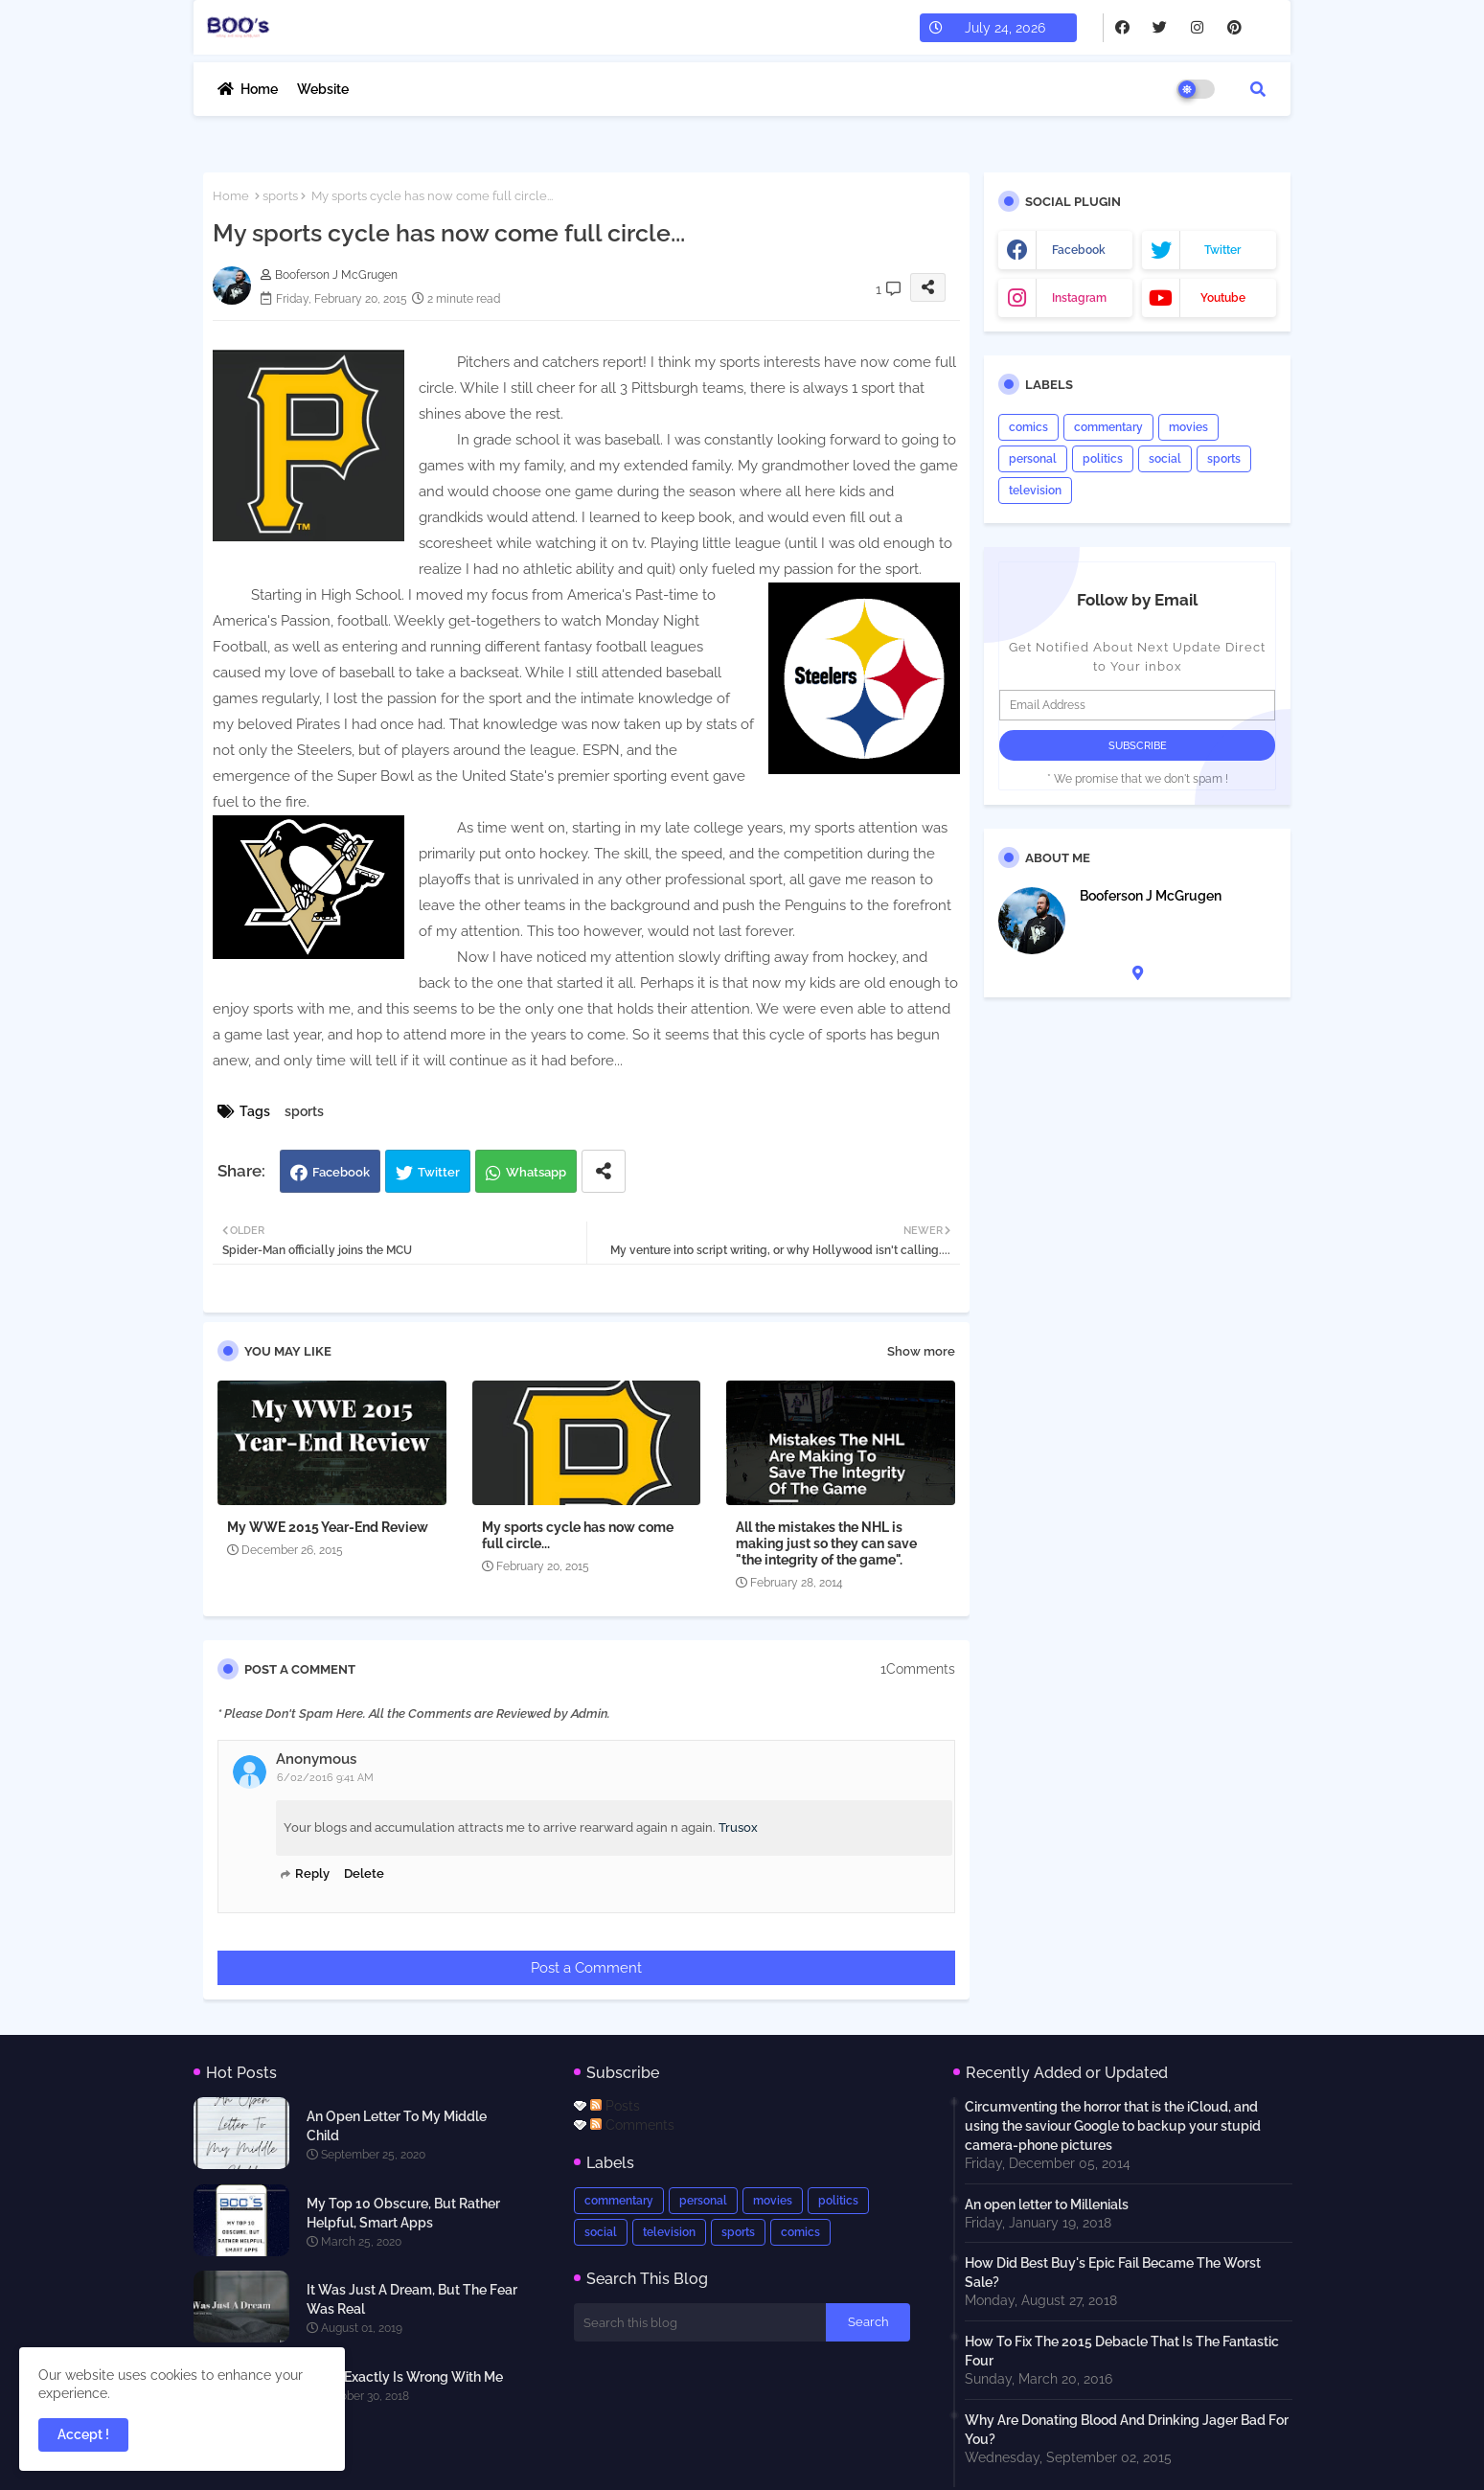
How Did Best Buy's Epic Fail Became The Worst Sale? (1113, 2272)
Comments (632, 2125)
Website (323, 89)
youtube (1222, 298)
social (1165, 459)
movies (1188, 427)
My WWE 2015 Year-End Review (327, 1527)
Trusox (738, 1827)
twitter (1222, 250)
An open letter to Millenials (1047, 2204)
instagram (1079, 298)
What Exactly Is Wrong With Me (405, 2377)
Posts (615, 2105)
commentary (1108, 427)
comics (1028, 427)
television (1035, 490)
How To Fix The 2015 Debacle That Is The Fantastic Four (1122, 2351)
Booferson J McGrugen (1150, 895)
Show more (921, 1351)
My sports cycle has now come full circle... (578, 1535)
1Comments (917, 1669)
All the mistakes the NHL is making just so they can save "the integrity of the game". (826, 1543)
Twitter (439, 1172)
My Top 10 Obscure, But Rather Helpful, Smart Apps (403, 2213)
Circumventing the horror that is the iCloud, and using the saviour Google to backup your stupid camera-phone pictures (1113, 2126)
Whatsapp (536, 1172)
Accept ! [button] (83, 2434)
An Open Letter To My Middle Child (397, 2126)
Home (259, 89)
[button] (1258, 89)
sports (280, 196)
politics (1103, 459)
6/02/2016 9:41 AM (325, 1777)
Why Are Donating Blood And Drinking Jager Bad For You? (1127, 2429)
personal (1033, 459)
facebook (1079, 250)
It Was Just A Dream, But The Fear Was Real (412, 2299)
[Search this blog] (700, 2322)
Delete (364, 1873)
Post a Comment (586, 1967)
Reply (312, 1873)
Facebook (341, 1172)
